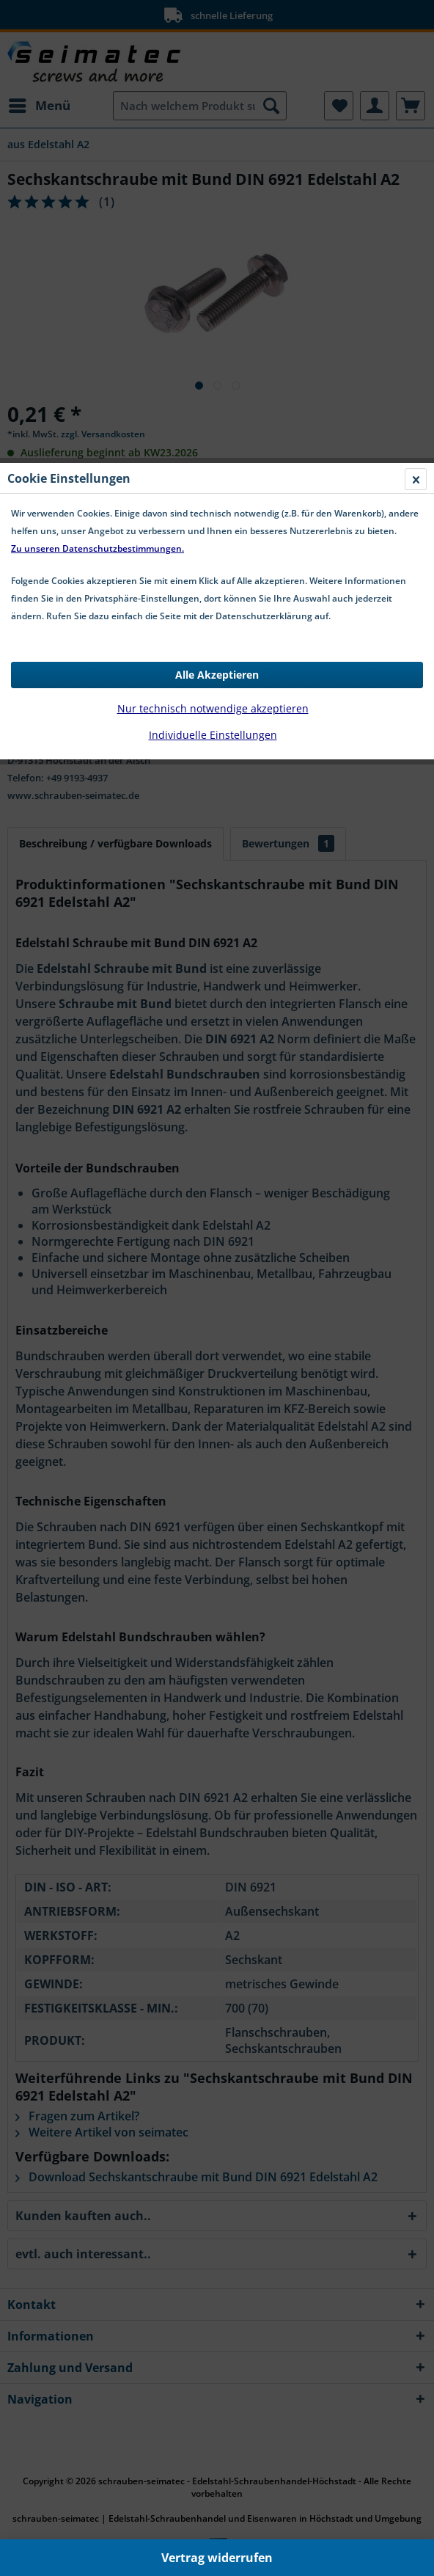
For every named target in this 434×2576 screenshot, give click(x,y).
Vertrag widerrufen (217, 2558)
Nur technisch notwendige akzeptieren (213, 361)
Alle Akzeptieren (217, 328)
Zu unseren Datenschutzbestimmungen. (97, 201)
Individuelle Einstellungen (213, 388)
